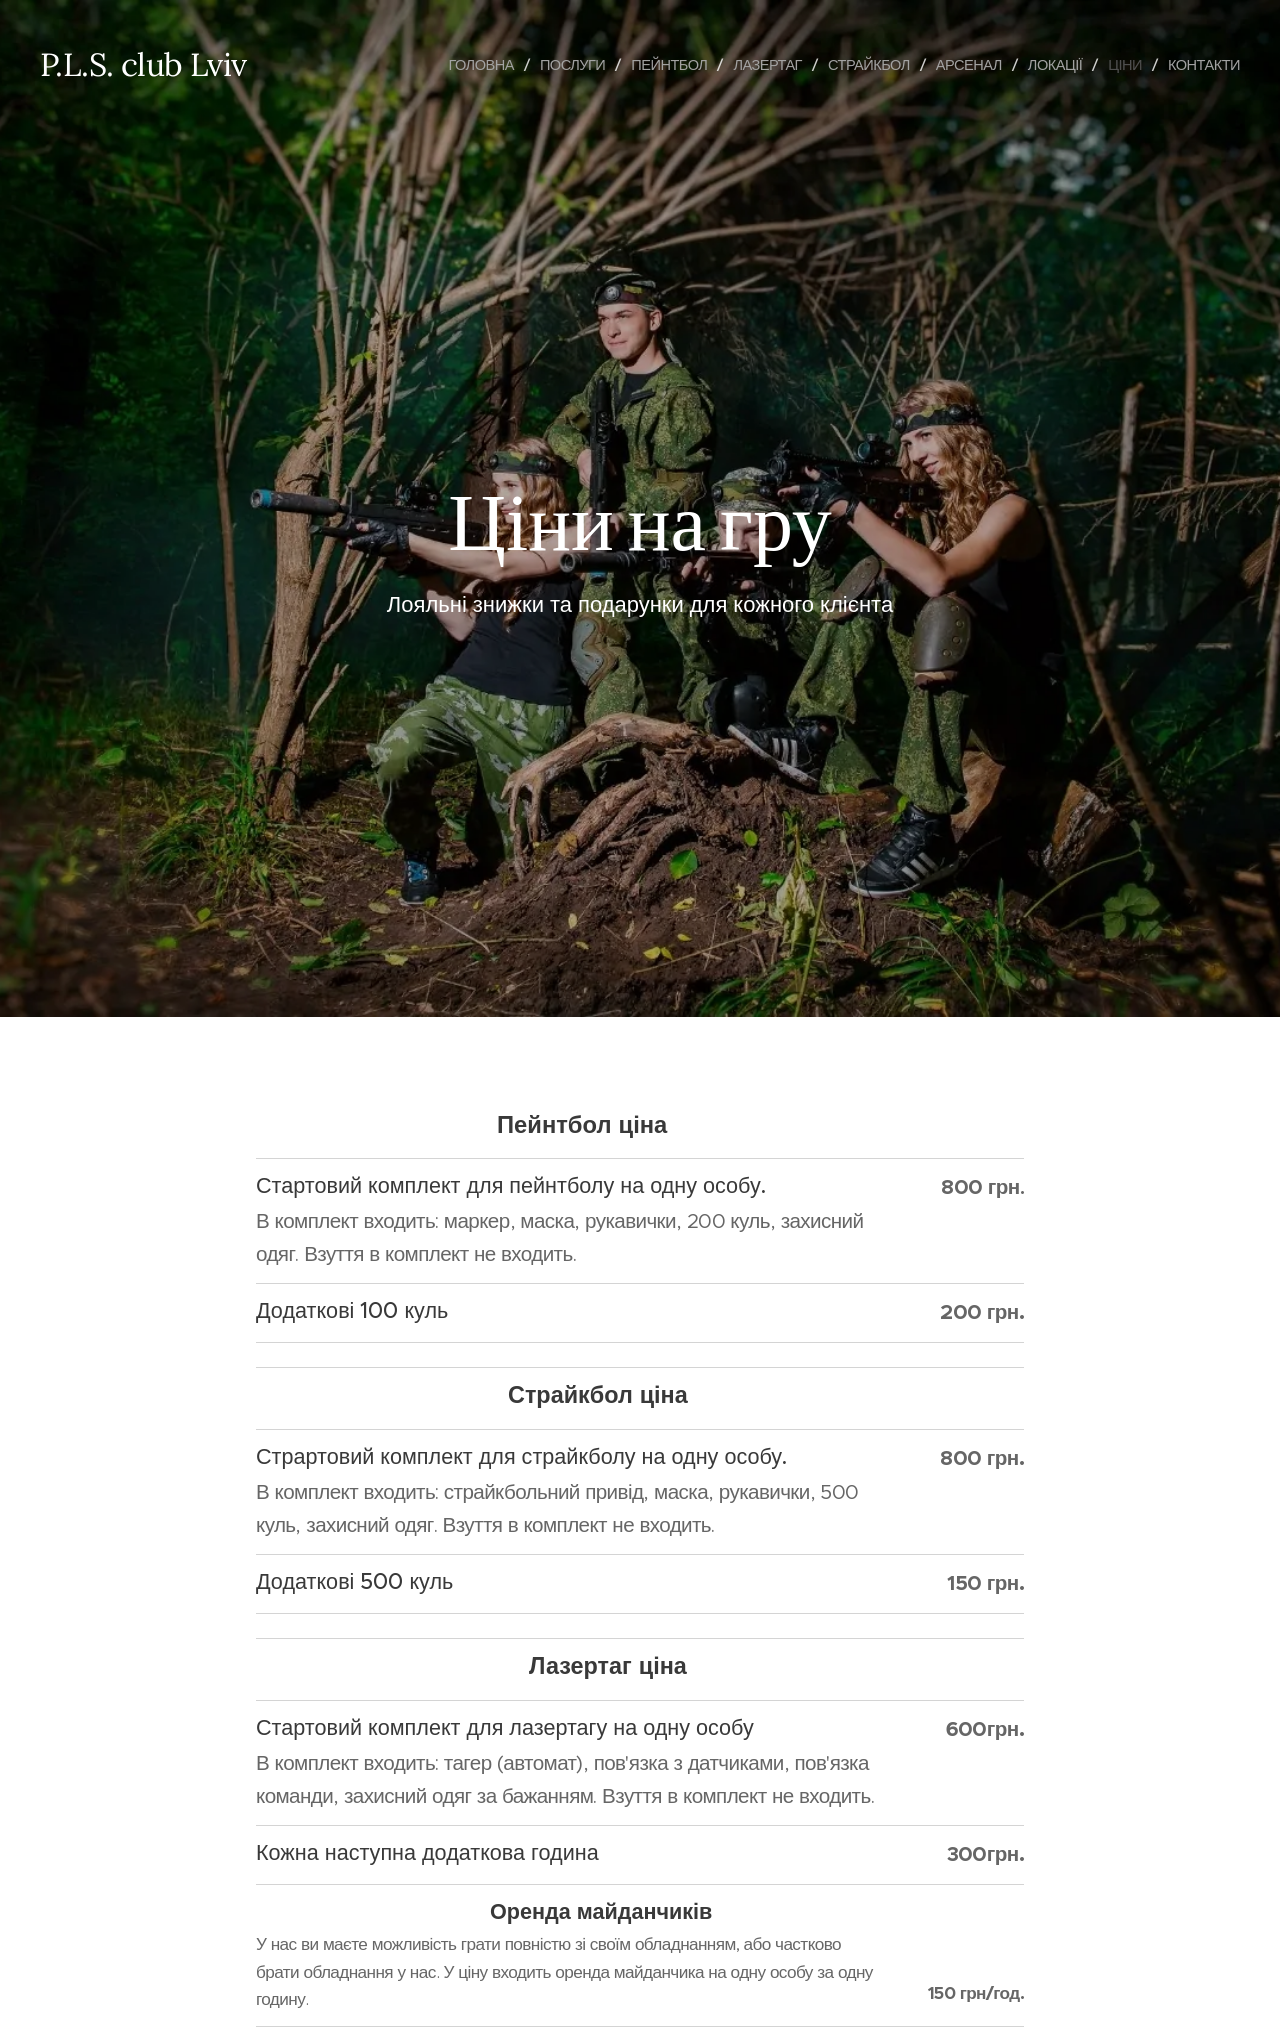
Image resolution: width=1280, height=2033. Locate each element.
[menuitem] (454, 65)
